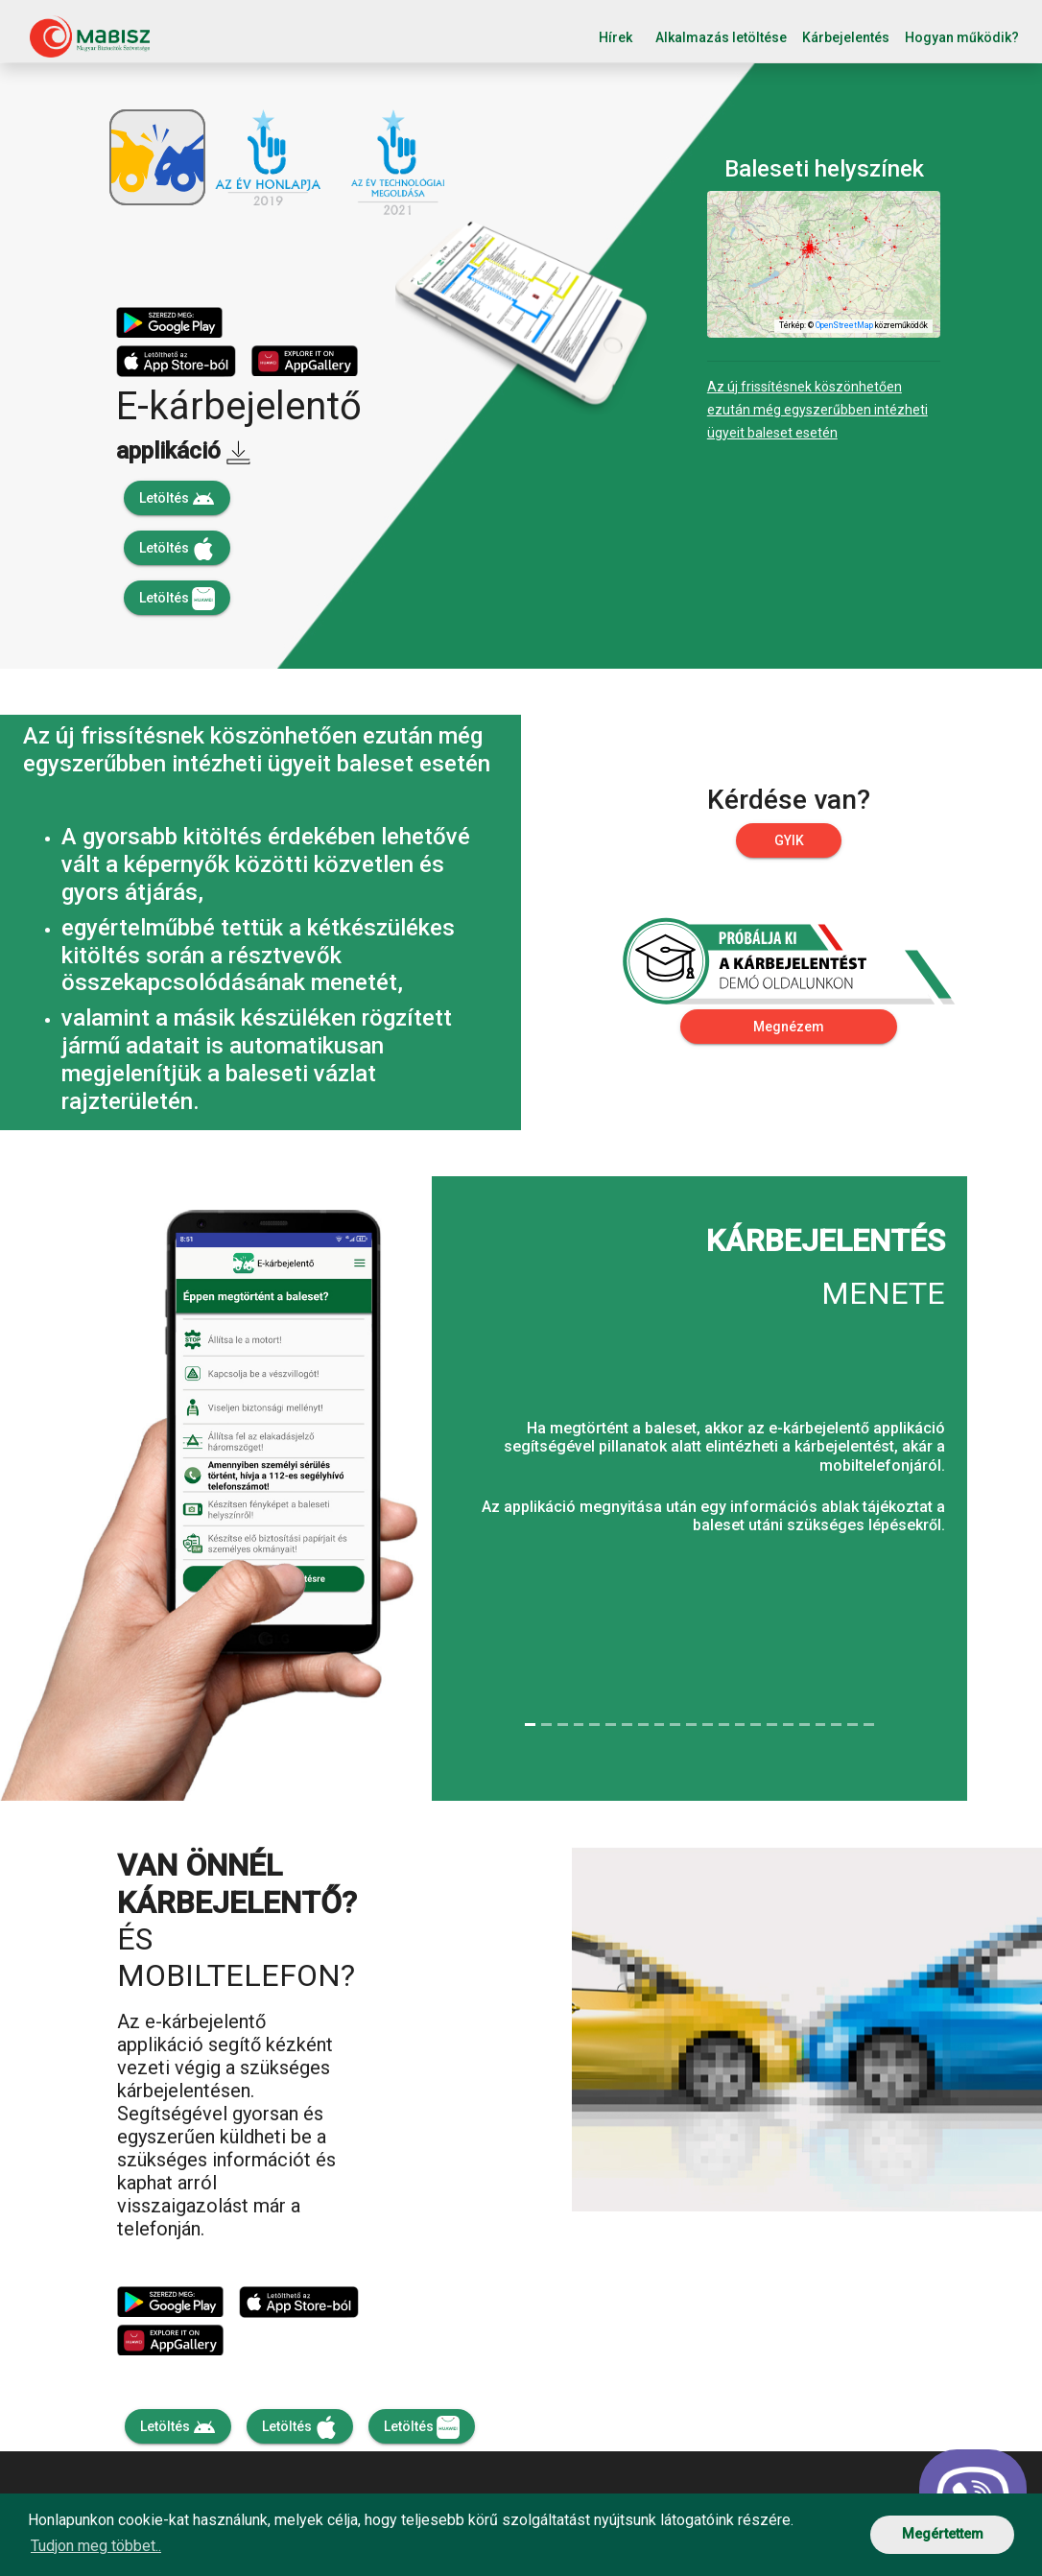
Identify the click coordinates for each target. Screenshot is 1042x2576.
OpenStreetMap (844, 325)
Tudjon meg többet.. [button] (96, 2546)
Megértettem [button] (942, 2534)
